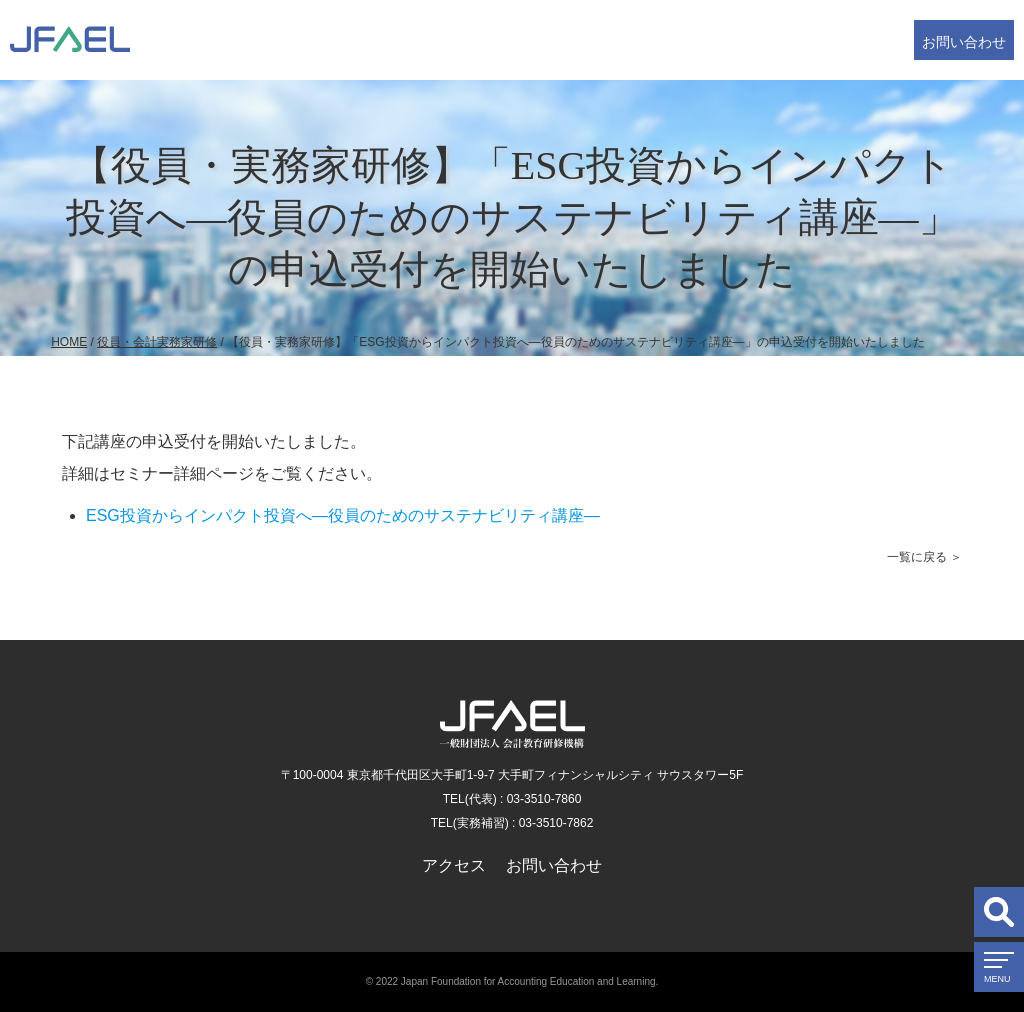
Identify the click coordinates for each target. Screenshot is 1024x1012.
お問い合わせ (964, 42)
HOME (69, 342)
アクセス (454, 865)
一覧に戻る (917, 557)
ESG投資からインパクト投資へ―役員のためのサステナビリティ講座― (343, 515)
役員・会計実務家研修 (157, 342)
